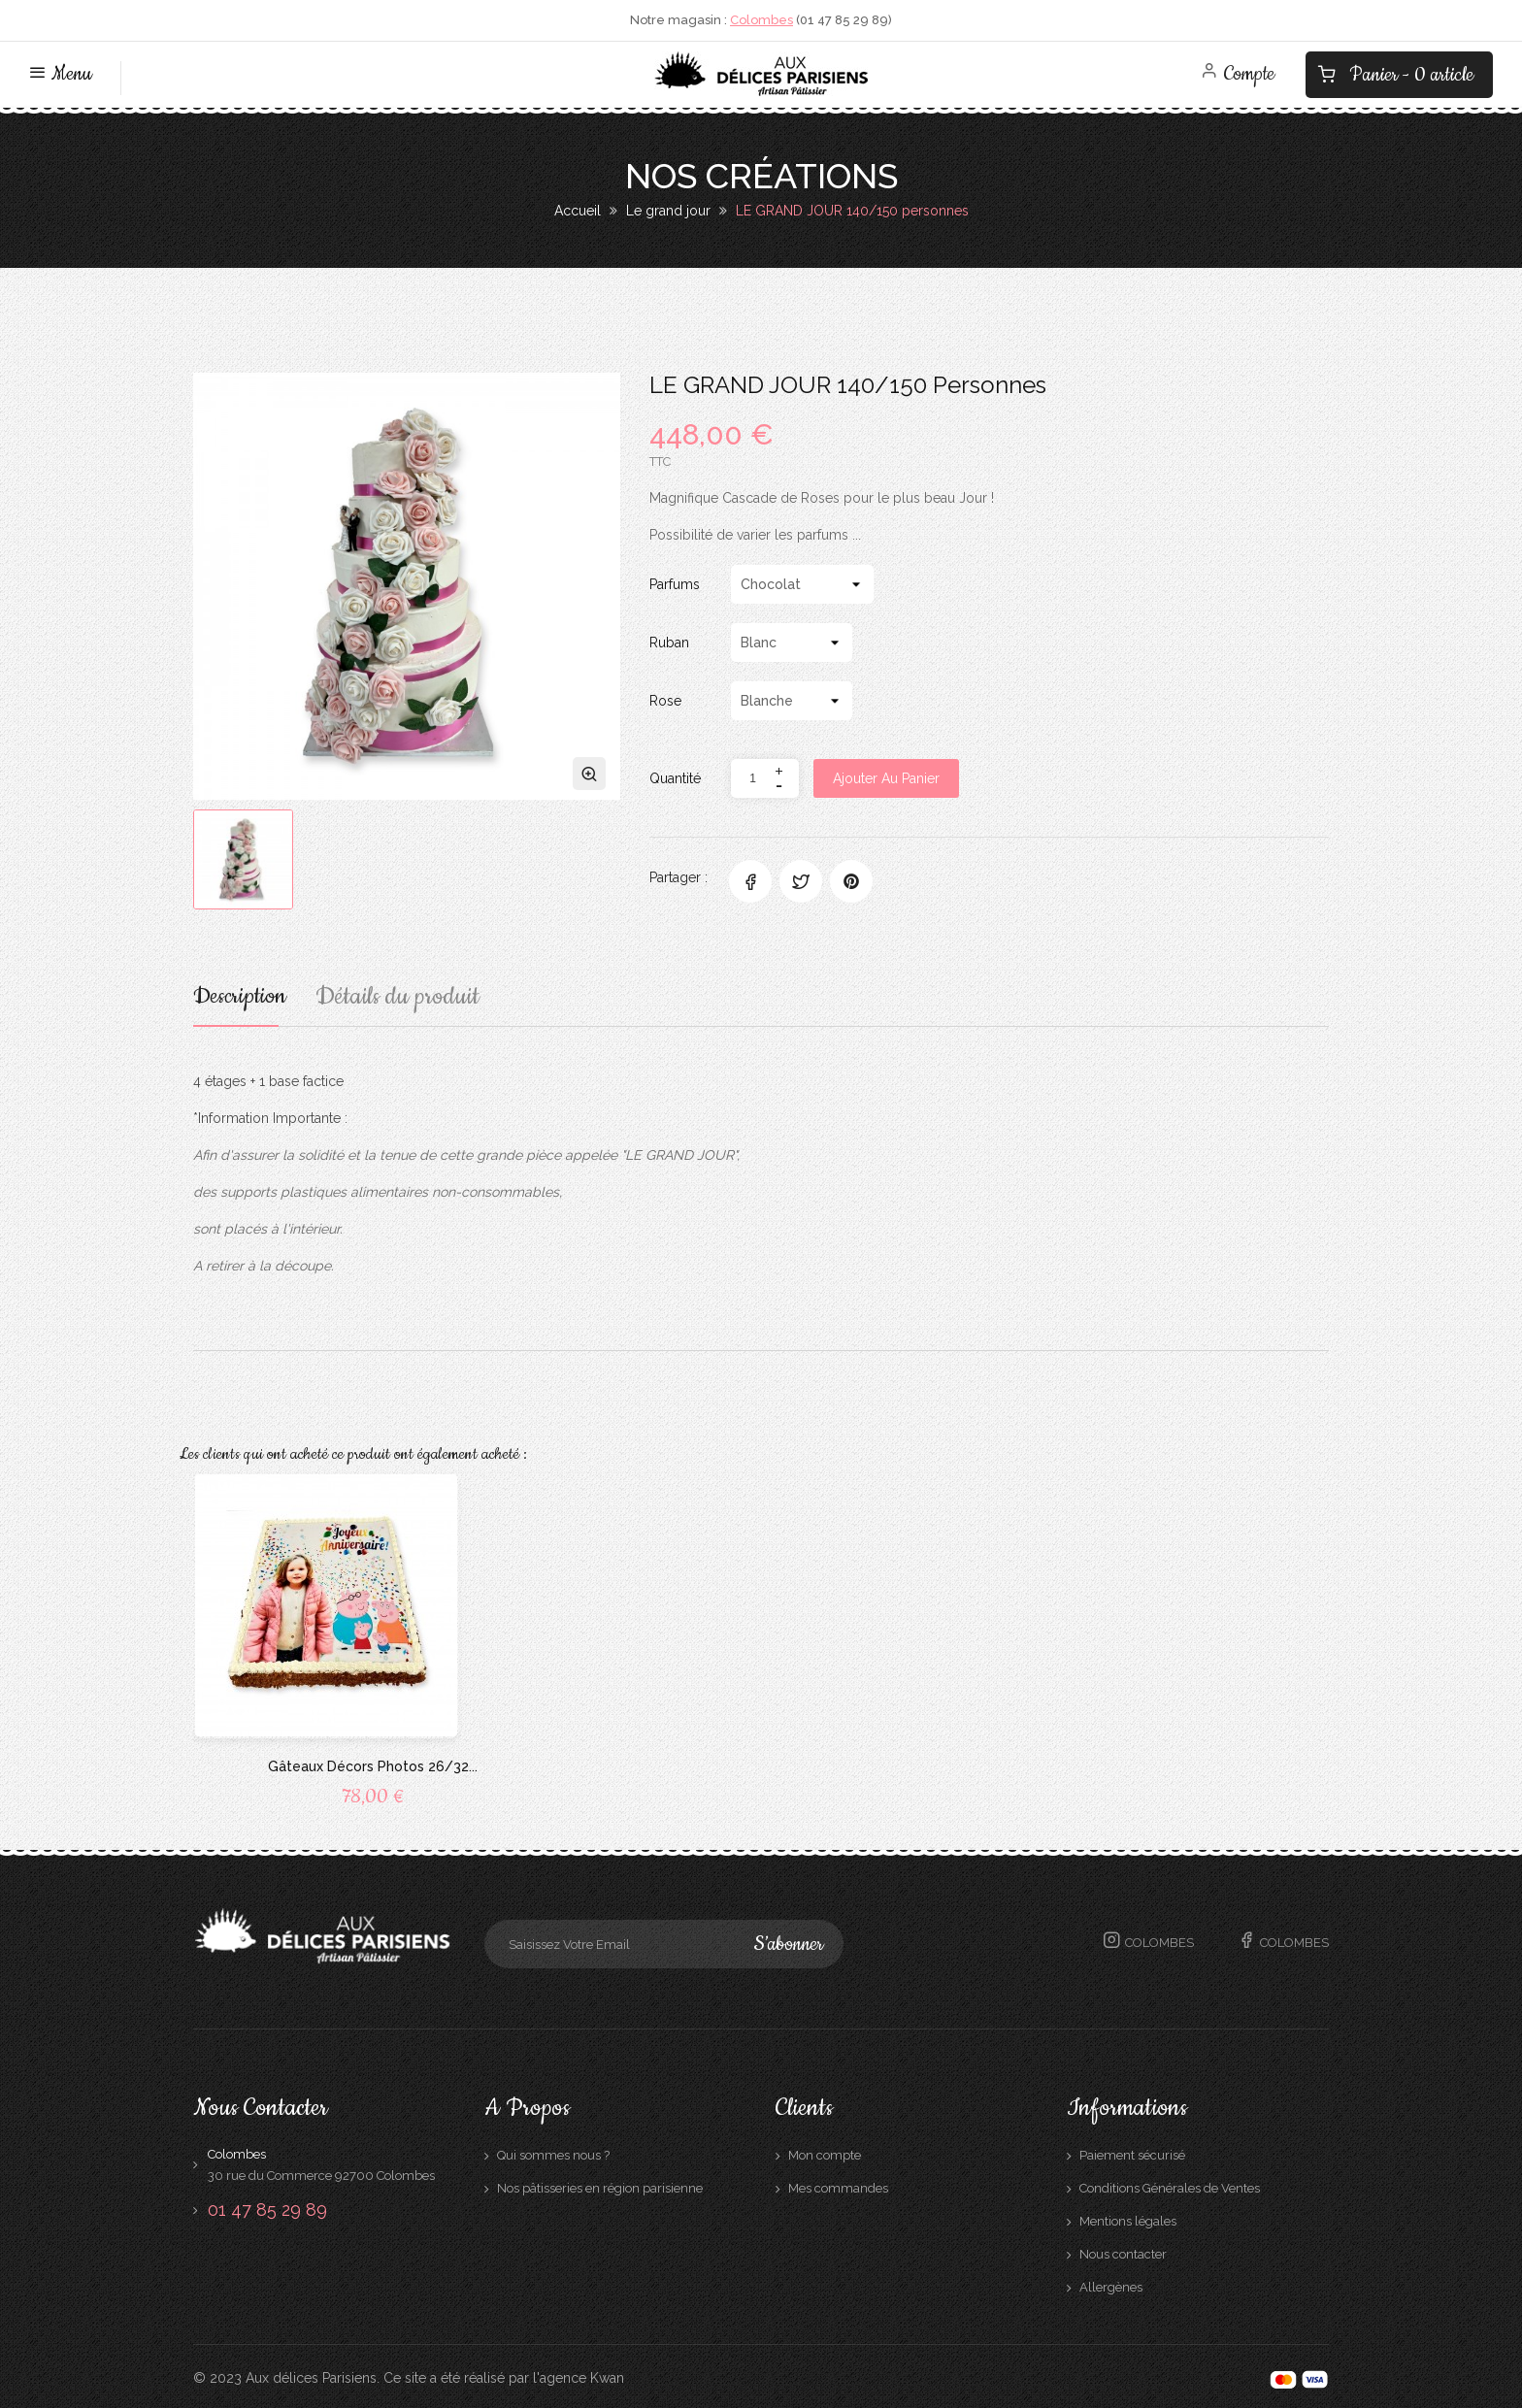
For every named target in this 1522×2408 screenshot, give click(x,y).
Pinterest (851, 881)
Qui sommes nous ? (553, 2151)
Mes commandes (838, 2184)
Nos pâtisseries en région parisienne (600, 2184)
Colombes (761, 20)
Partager (750, 881)
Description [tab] (244, 999)
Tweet (800, 881)
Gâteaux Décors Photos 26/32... (373, 1762)
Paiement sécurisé (1132, 2151)
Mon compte (824, 2151)
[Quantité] (753, 778)
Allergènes (1110, 2283)
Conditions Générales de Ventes (1169, 2184)
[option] (243, 859)
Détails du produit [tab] (406, 999)
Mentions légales (1127, 2217)
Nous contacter (1123, 2250)
